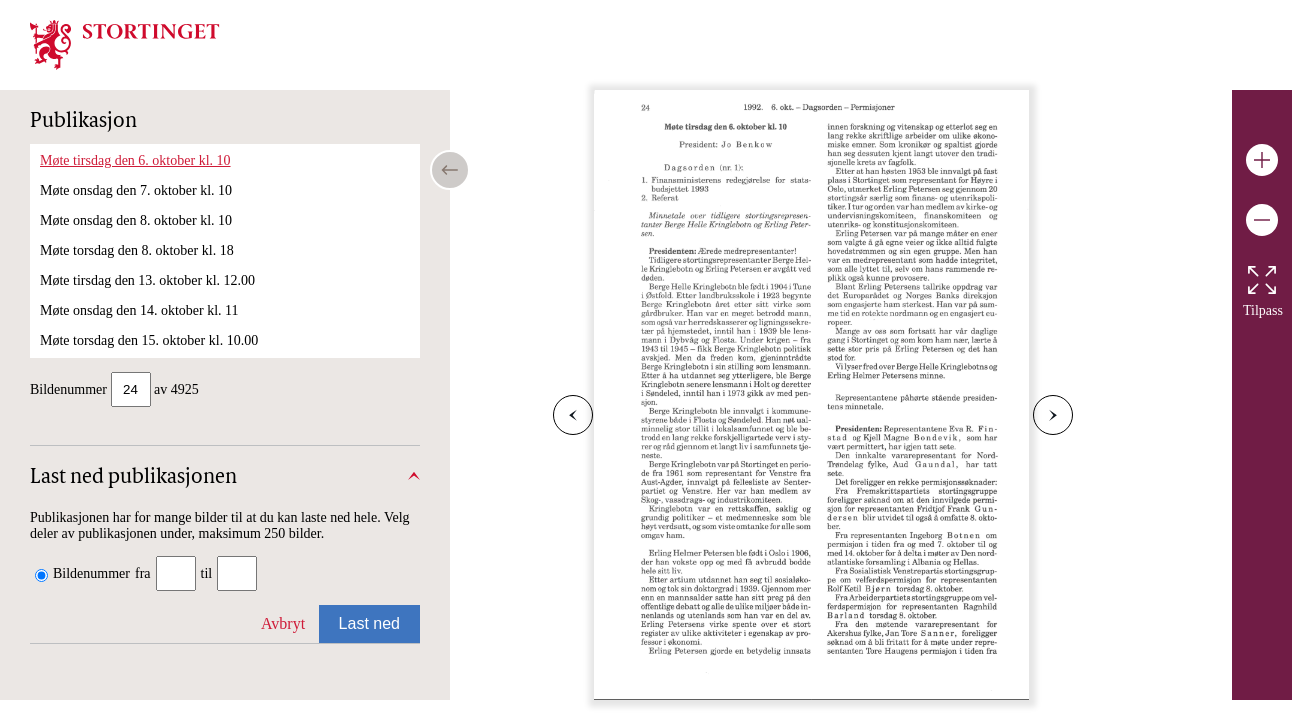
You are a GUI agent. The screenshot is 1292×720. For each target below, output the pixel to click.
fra (143, 575)
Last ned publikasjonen (133, 480)
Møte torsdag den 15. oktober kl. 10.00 (149, 340)
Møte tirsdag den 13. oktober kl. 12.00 (147, 280)
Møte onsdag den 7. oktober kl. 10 (136, 190)
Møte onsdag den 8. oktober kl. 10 (136, 220)
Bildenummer (91, 575)
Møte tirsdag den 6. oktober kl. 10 (135, 160)
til (207, 575)
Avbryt (283, 625)
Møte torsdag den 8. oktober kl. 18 (137, 250)
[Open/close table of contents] (450, 170)
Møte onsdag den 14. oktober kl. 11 (139, 310)
